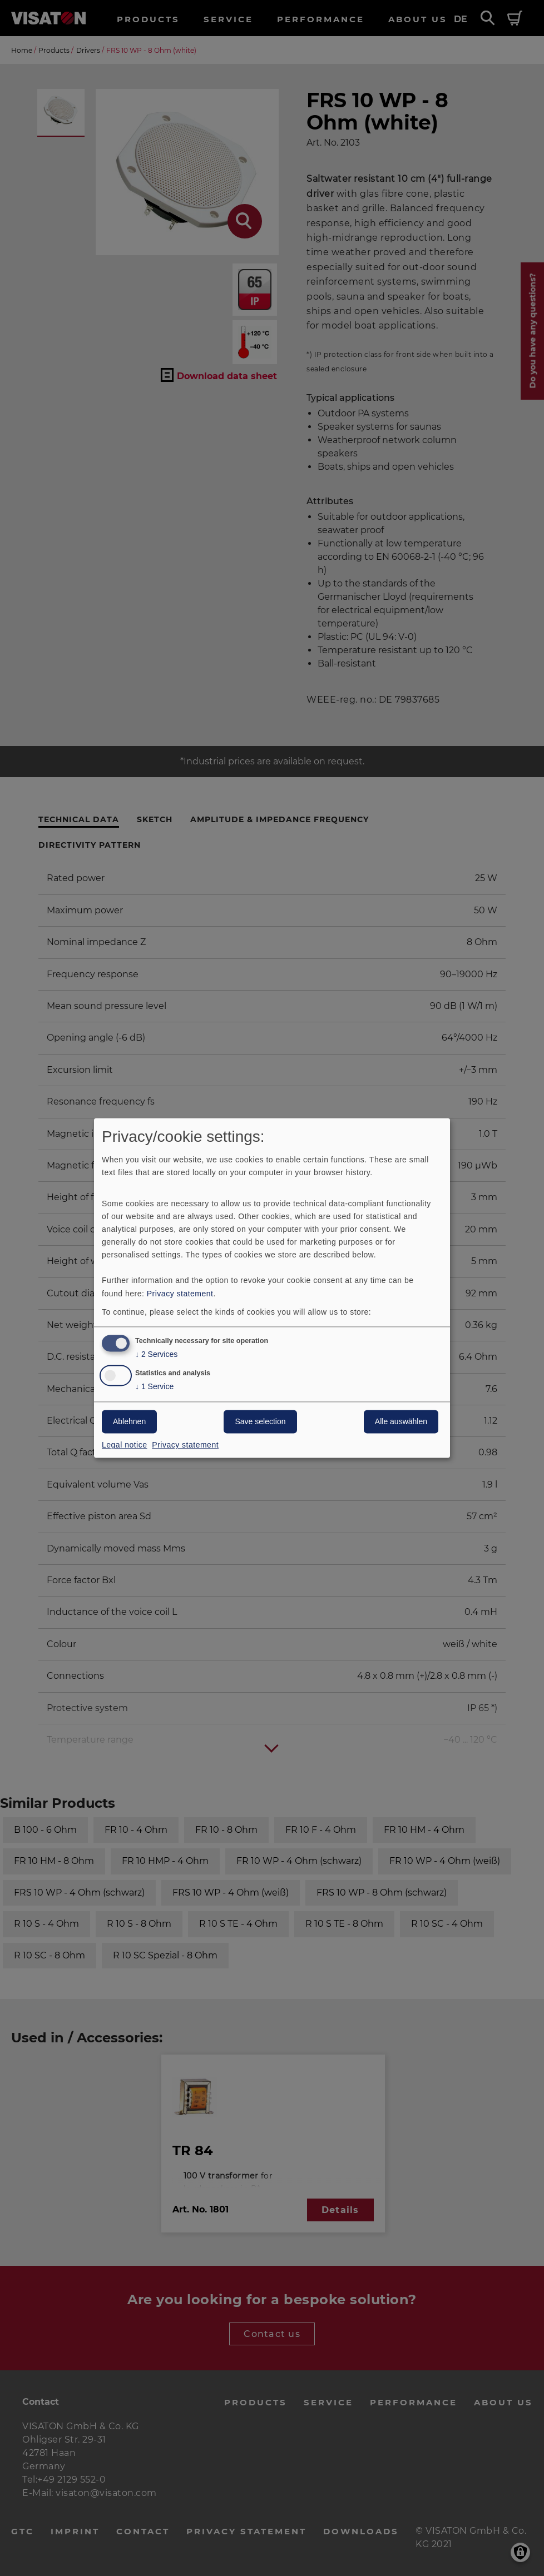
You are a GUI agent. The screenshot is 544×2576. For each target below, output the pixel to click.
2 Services (156, 1355)
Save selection (260, 1422)
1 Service (154, 1387)
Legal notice (124, 1445)
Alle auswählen (401, 1422)
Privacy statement (180, 1293)
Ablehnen (129, 1422)
